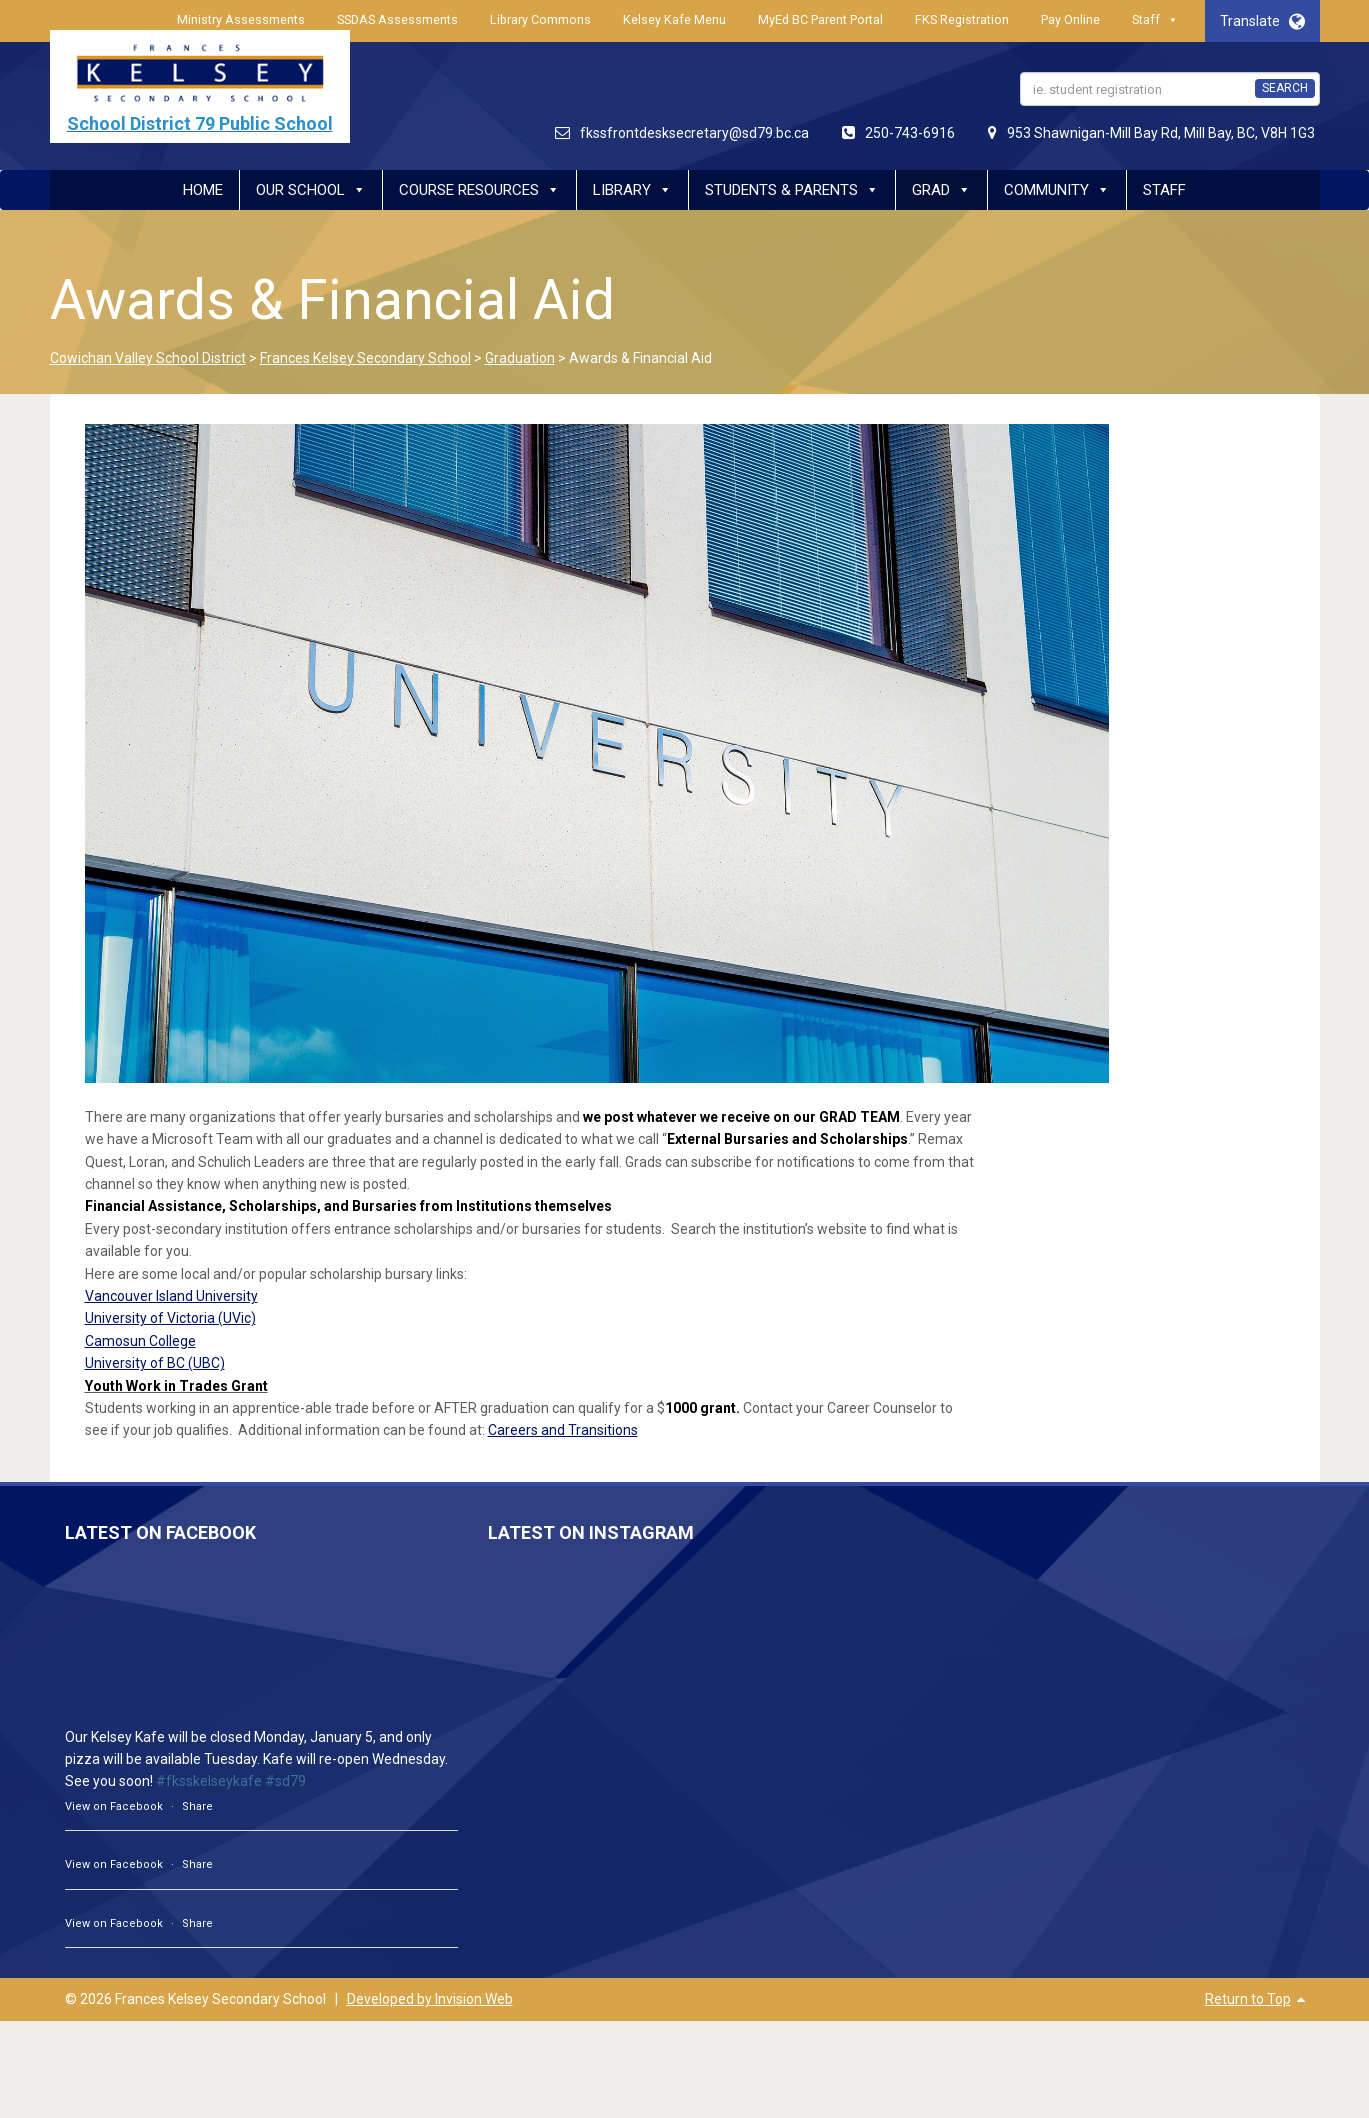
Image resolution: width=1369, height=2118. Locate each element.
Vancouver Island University (171, 1296)
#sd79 (285, 1781)
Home (203, 190)
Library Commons (540, 19)
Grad (941, 190)
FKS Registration (962, 19)
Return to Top (1248, 1999)
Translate (1262, 21)
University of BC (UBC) (155, 1363)
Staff (1155, 20)
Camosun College (140, 1341)
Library (632, 190)
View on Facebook (114, 1806)
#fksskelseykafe (209, 1781)
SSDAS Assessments (397, 19)
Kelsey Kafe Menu (674, 19)
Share (197, 1806)
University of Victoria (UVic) (170, 1318)
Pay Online (1070, 19)
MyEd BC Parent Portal (820, 19)
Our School (311, 190)
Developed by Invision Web (430, 1999)
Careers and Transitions (563, 1430)
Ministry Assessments (241, 19)
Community (1057, 190)
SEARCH (1285, 88)
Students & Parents (792, 190)
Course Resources (479, 190)
